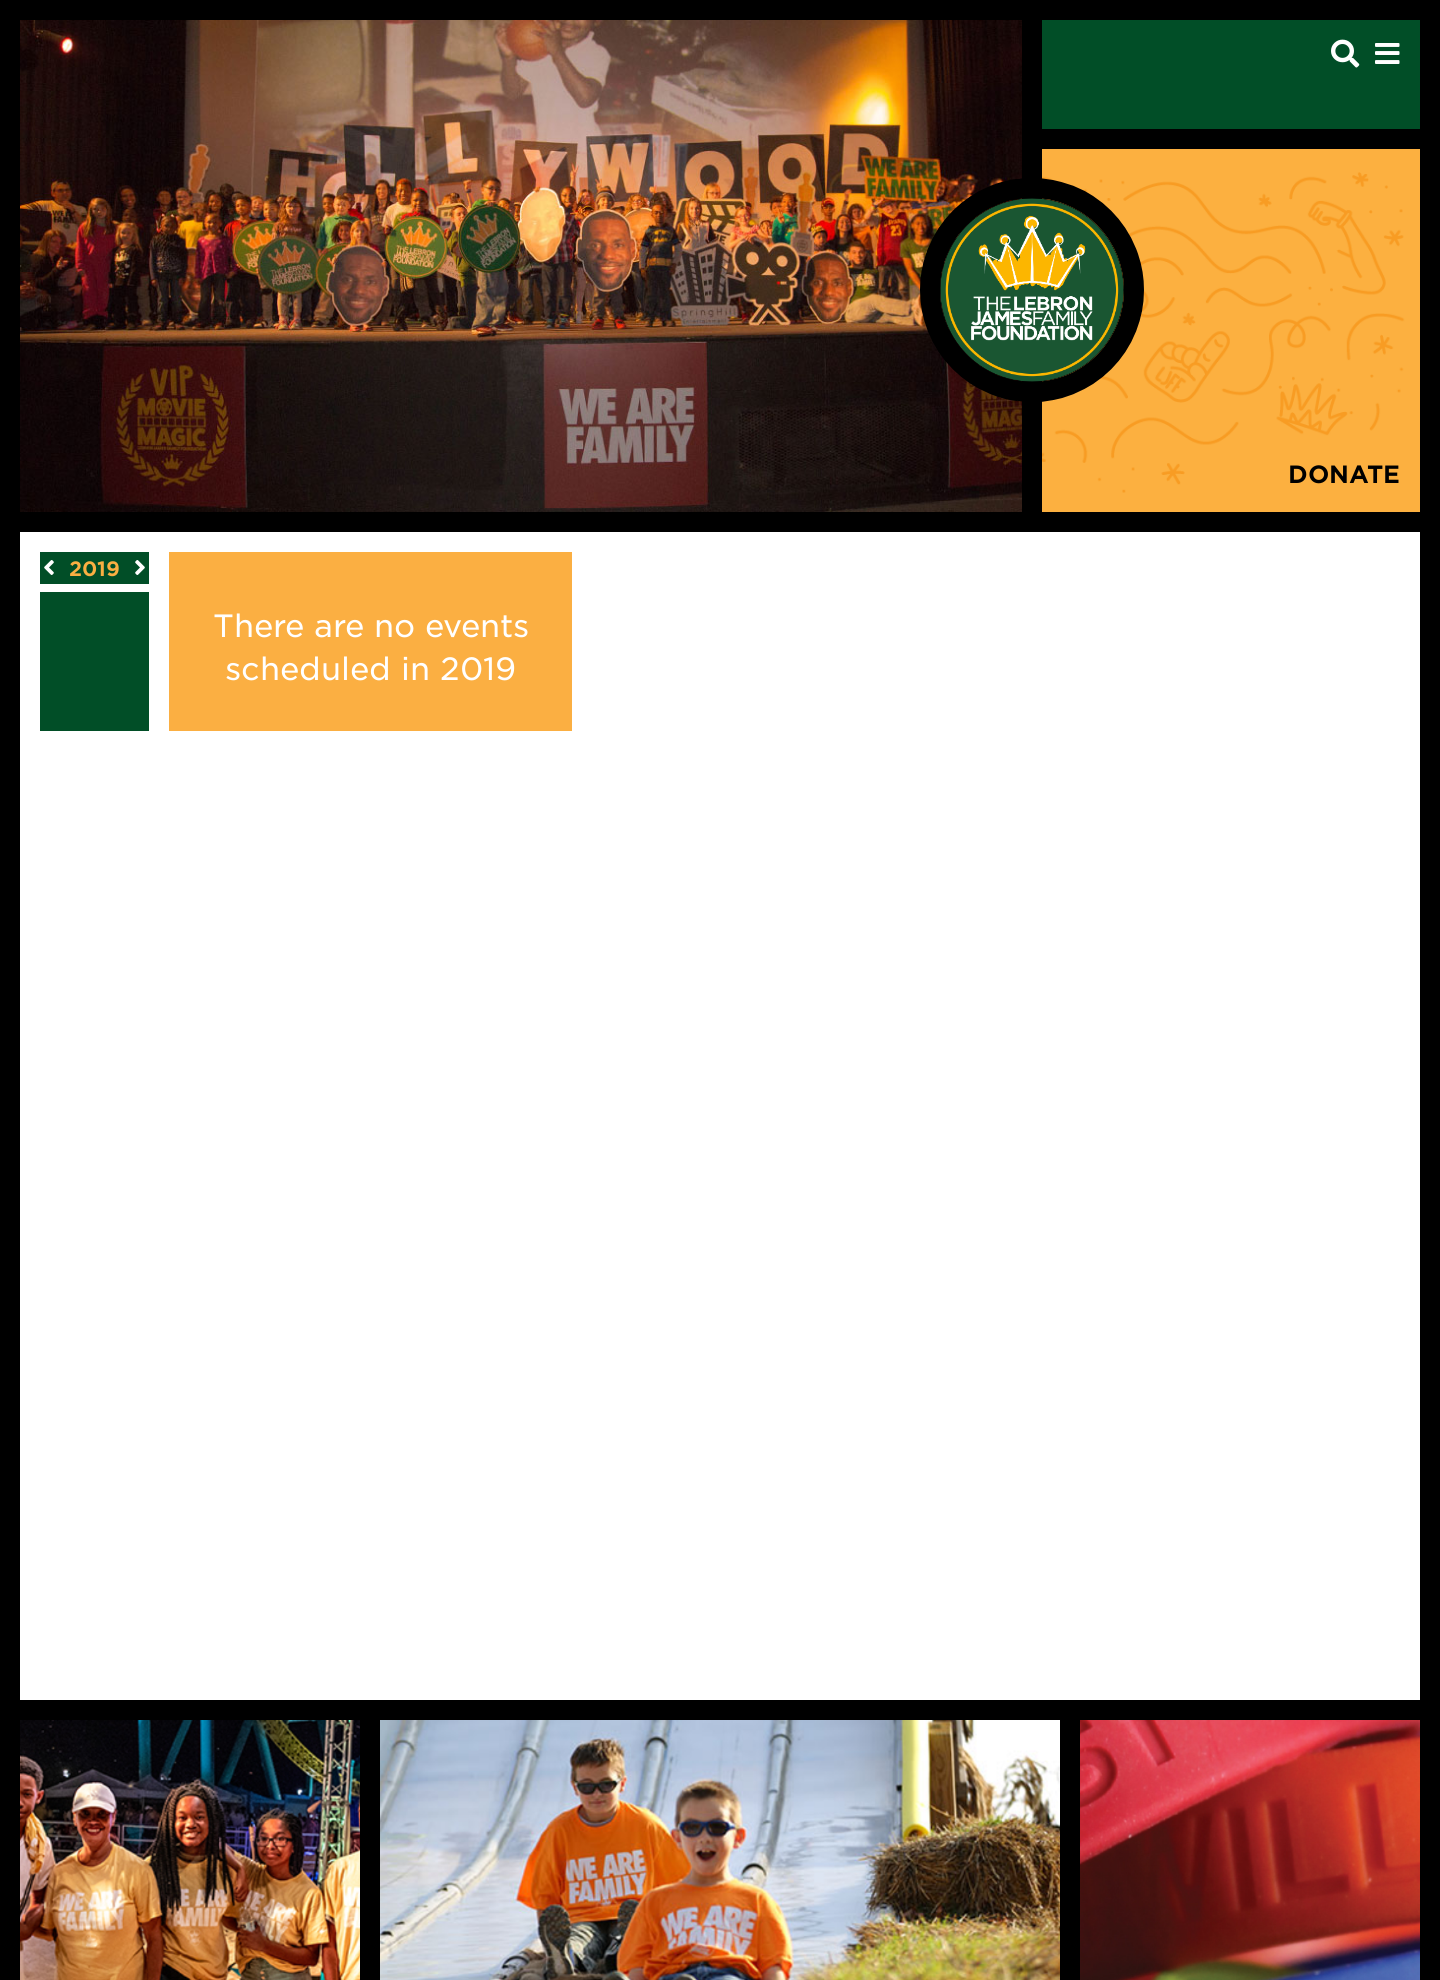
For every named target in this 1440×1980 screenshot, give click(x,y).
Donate (1344, 473)
